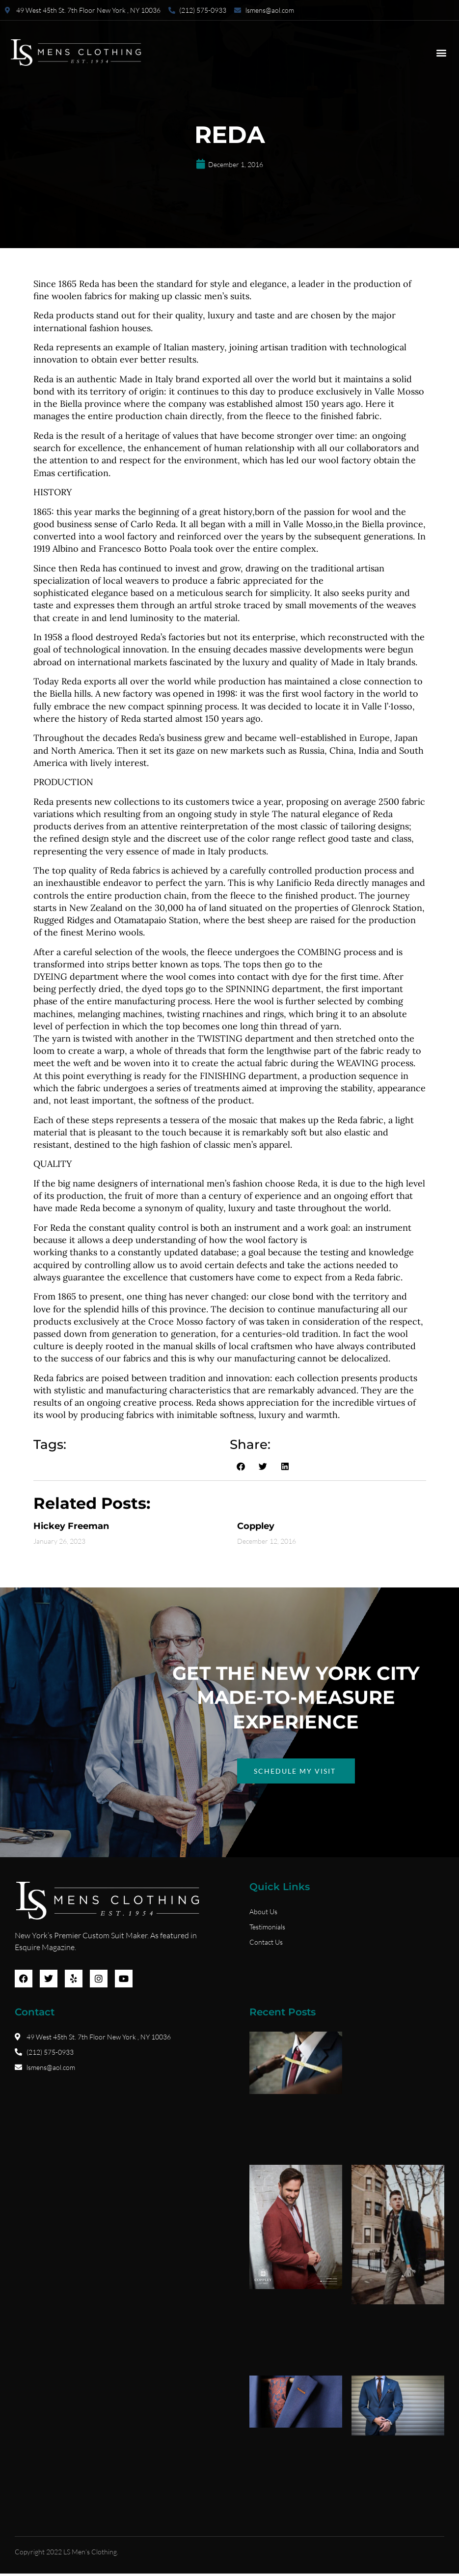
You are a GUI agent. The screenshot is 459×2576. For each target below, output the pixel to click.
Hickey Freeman (71, 1526)
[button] (441, 53)
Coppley (255, 1526)
